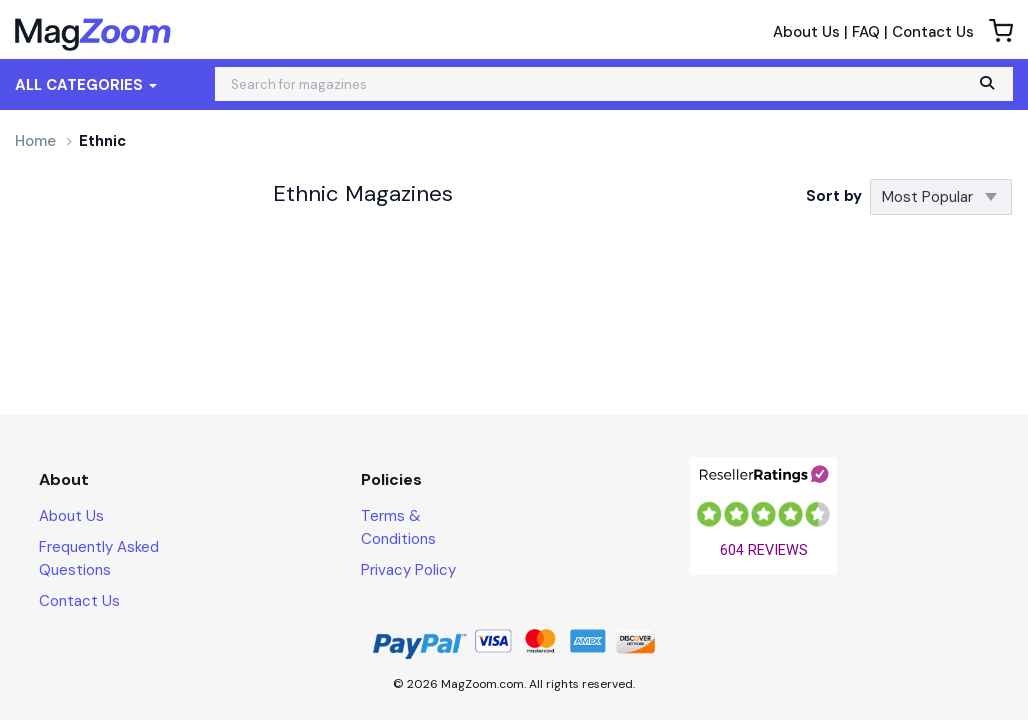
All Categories (86, 85)
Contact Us (933, 32)
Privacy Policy (408, 570)
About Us (806, 32)
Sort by (834, 196)
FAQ (866, 32)
